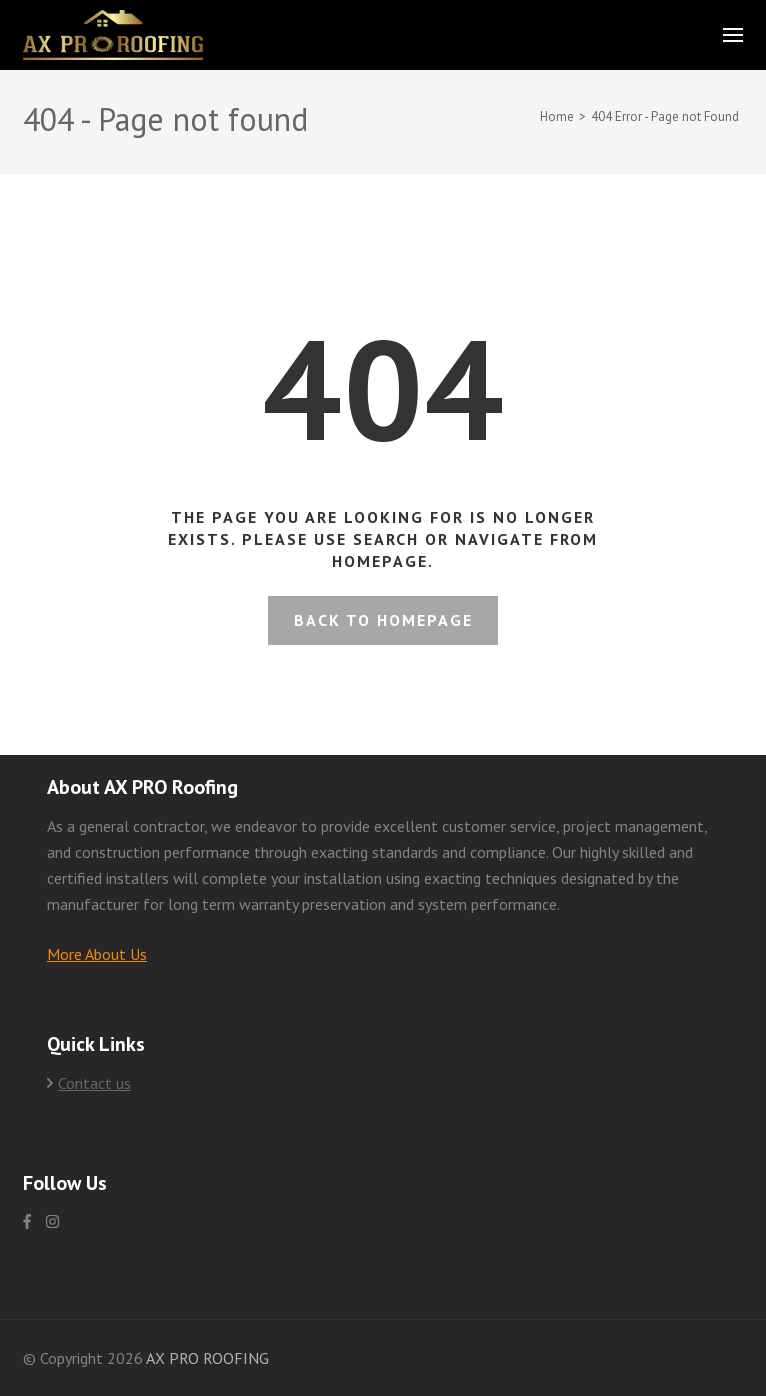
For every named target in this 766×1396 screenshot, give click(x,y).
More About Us (97, 954)
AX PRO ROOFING (207, 1358)
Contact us (94, 1083)
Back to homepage (383, 620)
